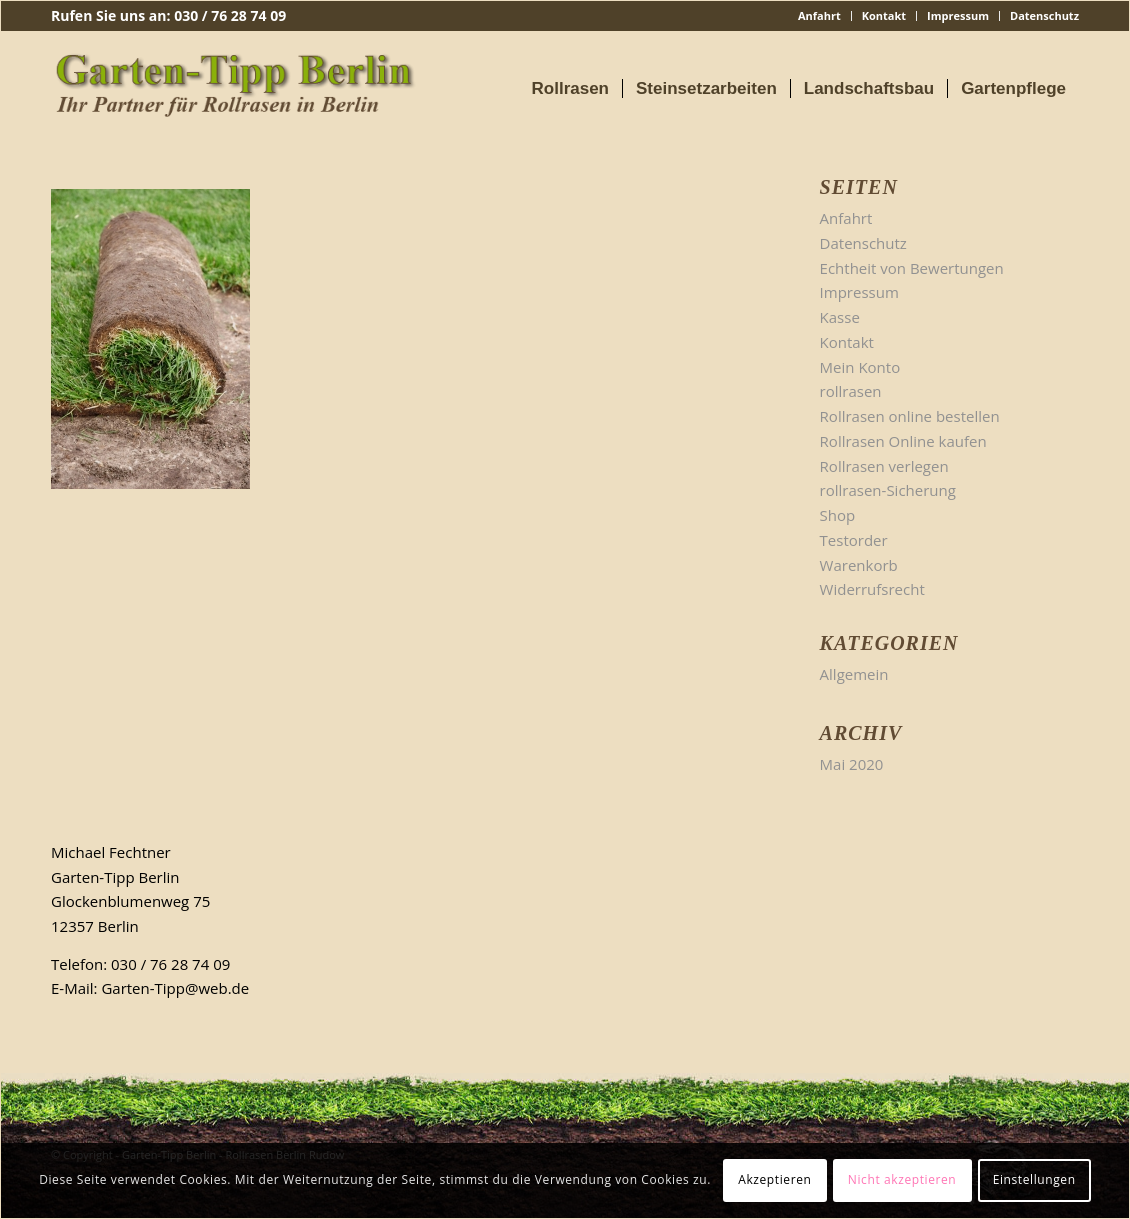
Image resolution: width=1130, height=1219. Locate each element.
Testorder (854, 540)
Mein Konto (860, 367)
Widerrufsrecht (872, 589)
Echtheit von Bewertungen (912, 268)
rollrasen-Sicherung (888, 490)
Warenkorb (859, 565)
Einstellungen (1034, 1179)
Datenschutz (1044, 15)
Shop (838, 515)
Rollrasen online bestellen (910, 416)
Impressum (958, 15)
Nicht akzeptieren (902, 1179)
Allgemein (854, 674)
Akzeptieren (774, 1179)
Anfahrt (819, 15)
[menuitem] (820, 16)
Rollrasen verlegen (884, 466)
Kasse (840, 317)
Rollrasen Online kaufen (903, 441)
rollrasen (851, 391)
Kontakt (884, 15)
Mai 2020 (852, 764)
